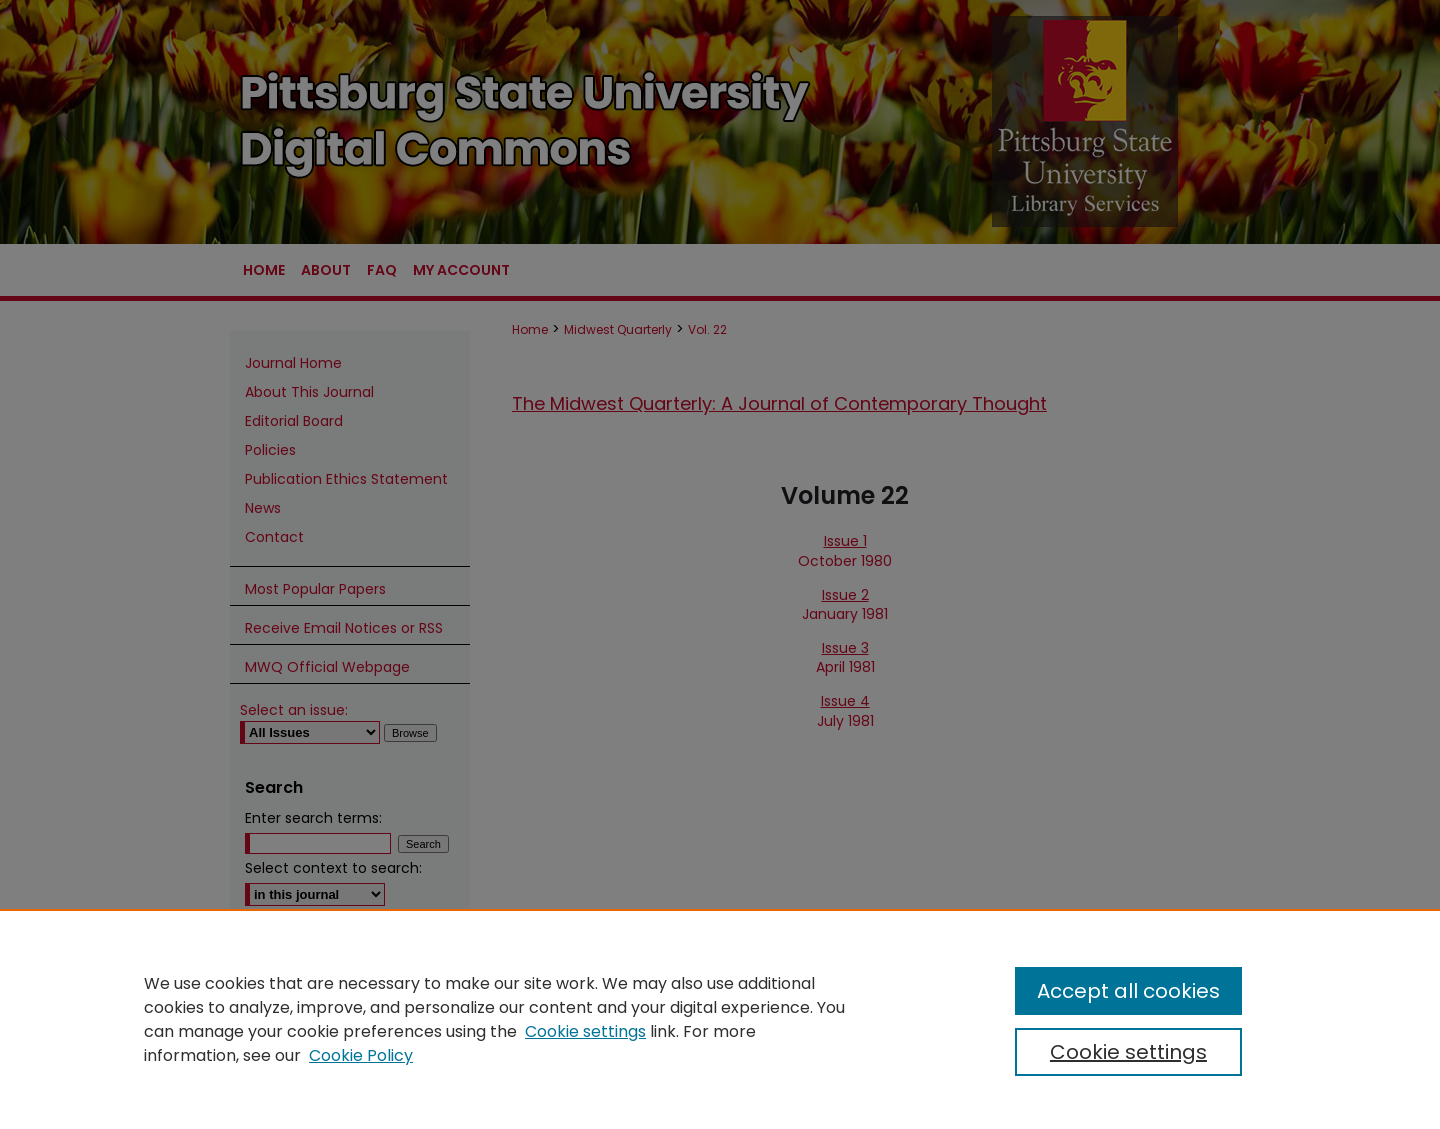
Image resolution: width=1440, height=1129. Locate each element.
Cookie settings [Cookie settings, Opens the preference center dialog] (1128, 1052)
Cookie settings (585, 1031)
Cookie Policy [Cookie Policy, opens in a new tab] (361, 1055)
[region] (720, 1019)
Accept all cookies (1128, 991)
